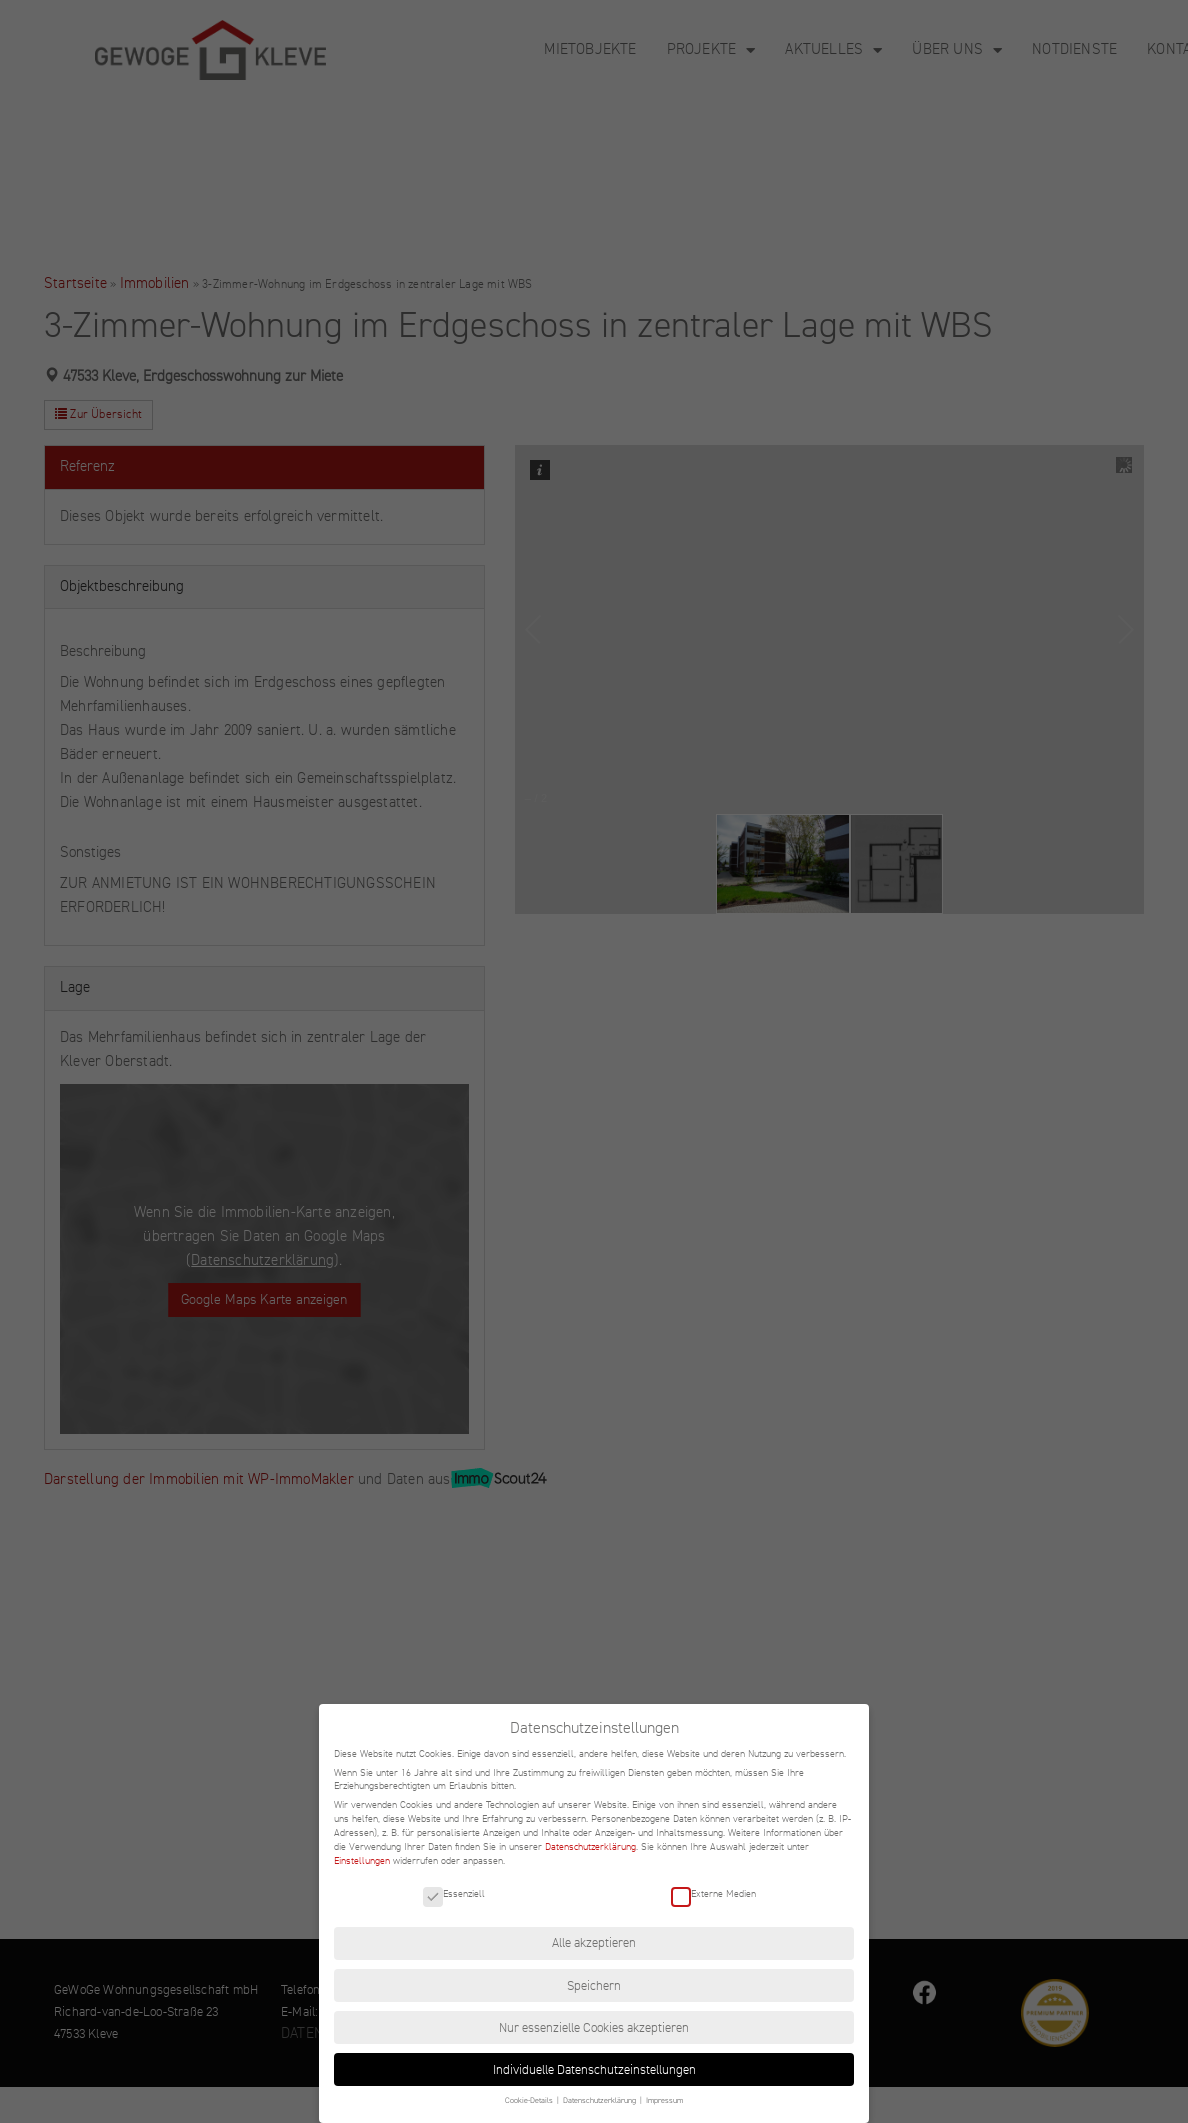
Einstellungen (362, 1860)
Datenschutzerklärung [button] (600, 2100)
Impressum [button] (664, 2100)
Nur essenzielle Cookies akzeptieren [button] (594, 2028)
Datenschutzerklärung (590, 1846)
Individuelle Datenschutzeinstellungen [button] (594, 2070)
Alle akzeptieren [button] (594, 1943)
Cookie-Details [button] (530, 2100)
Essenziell (454, 1893)
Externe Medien (713, 1893)
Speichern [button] (594, 1986)
